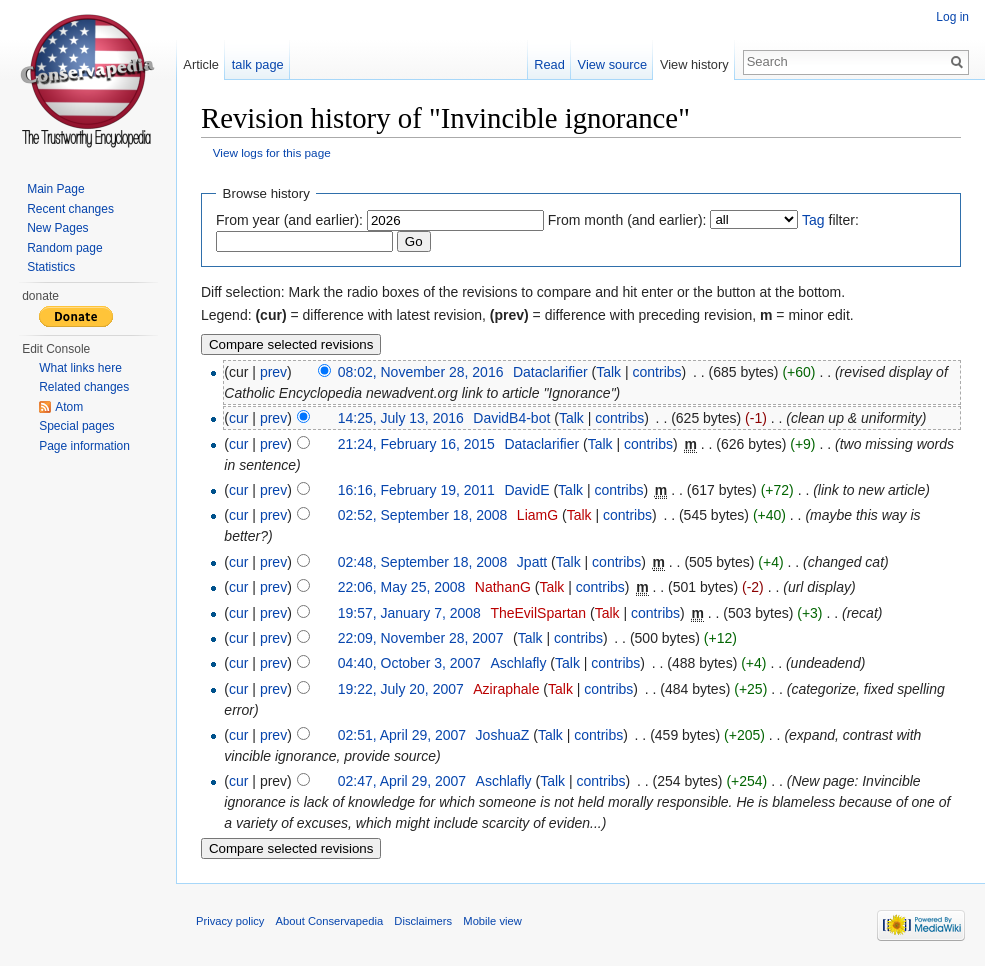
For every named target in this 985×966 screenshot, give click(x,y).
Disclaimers (423, 921)
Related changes (84, 387)
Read (549, 64)
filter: (830, 220)
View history (694, 64)
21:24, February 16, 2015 (416, 444)
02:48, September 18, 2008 (423, 562)
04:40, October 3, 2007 (409, 663)
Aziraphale (506, 689)
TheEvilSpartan (538, 613)
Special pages (76, 426)
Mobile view (492, 921)
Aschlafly (518, 663)
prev (273, 372)
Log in (952, 17)
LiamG (537, 515)
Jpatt (532, 562)
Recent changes (70, 209)
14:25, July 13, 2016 (401, 418)
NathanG (503, 587)
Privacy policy (230, 921)
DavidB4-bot (511, 418)
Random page (64, 248)
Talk (608, 372)
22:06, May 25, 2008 (402, 587)
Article (201, 64)
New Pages (57, 228)
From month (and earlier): (627, 220)
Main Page (55, 189)
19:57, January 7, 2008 (409, 613)
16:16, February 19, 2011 (416, 490)
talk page (258, 64)
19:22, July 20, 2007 (401, 689)
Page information (84, 446)
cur (238, 418)
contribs (657, 372)
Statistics (51, 267)
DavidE (526, 490)
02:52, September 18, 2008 (423, 515)
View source (612, 64)
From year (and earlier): (289, 220)
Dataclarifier (550, 372)
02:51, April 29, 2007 (402, 735)
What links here (80, 368)
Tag (813, 220)
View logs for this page (272, 152)
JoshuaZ (503, 735)
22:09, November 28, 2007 (421, 638)
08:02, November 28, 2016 (421, 372)
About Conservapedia (330, 921)
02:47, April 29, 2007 (402, 782)
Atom (69, 407)
